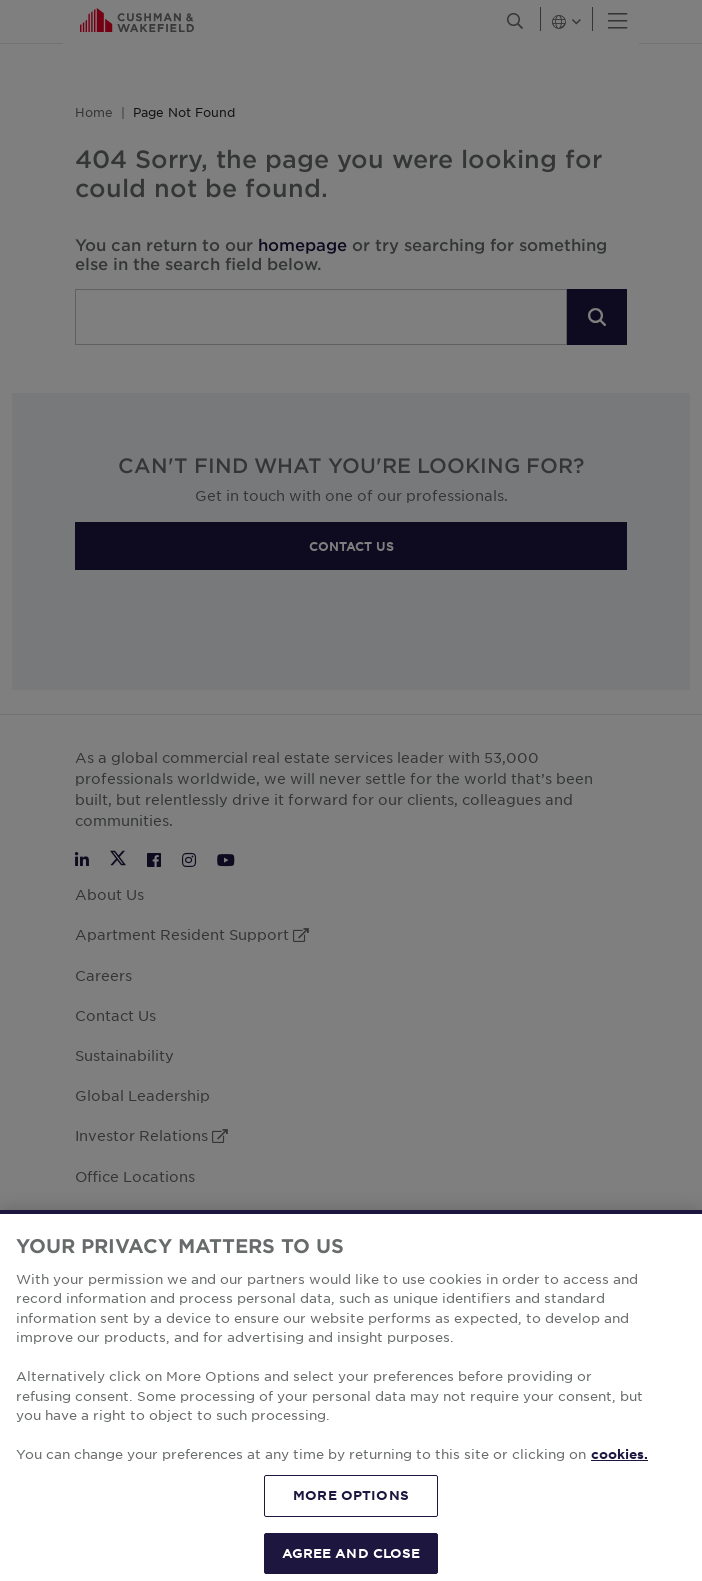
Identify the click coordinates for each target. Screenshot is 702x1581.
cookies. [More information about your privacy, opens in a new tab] (619, 1490)
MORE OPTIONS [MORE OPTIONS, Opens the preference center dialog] (351, 1530)
